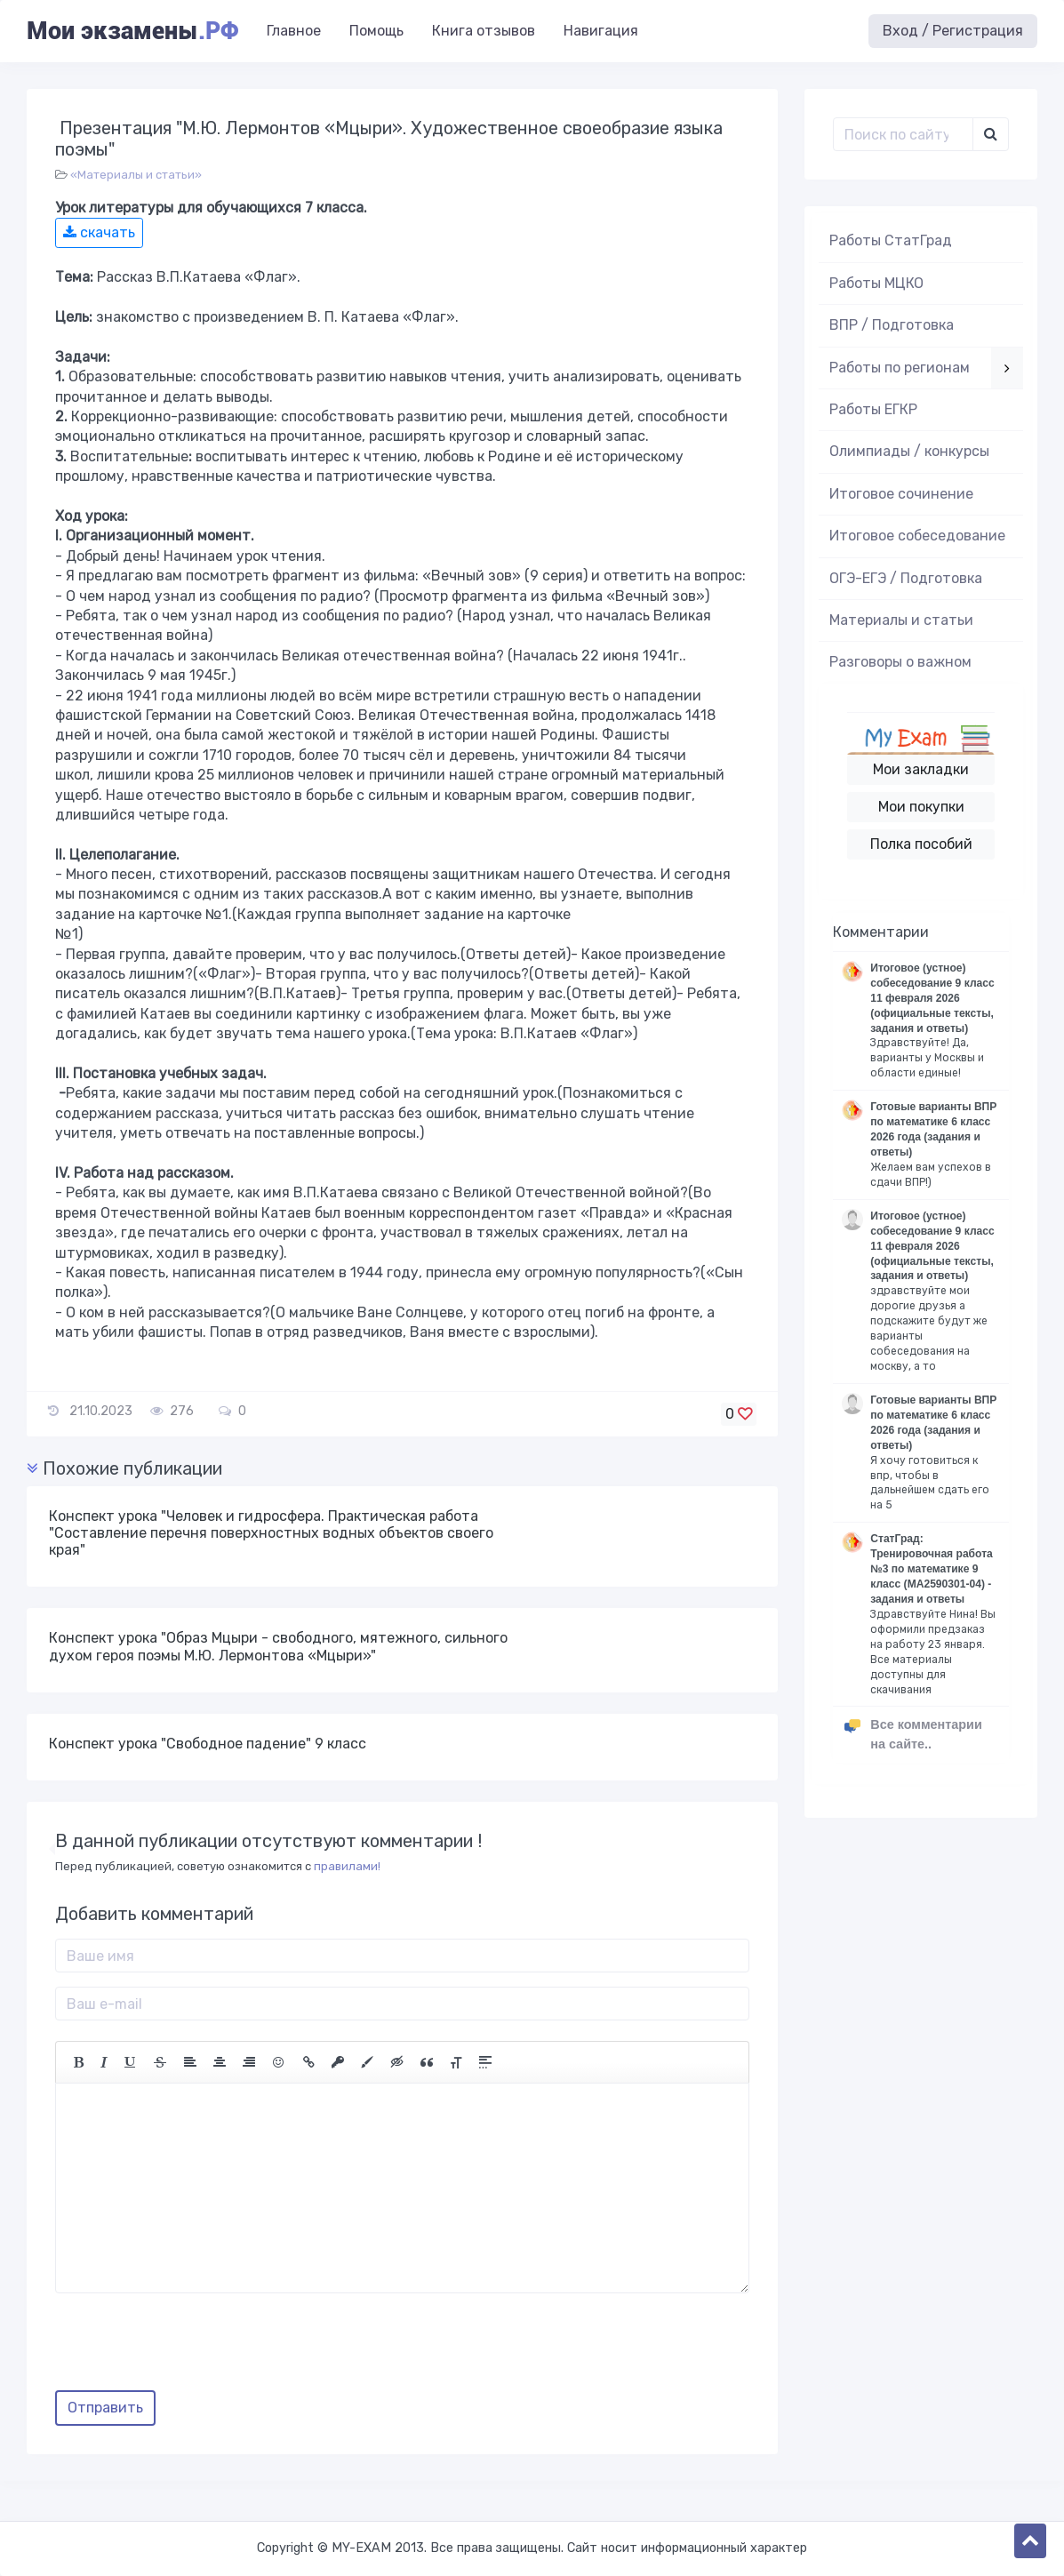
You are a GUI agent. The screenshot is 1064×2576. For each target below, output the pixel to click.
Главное (294, 30)
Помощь (376, 30)
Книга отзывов (483, 30)
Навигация (601, 30)
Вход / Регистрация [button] (953, 30)
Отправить (105, 2407)
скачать (99, 232)
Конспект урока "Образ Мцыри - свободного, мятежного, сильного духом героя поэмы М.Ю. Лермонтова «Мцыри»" (278, 1646)
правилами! (347, 1866)
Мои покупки (921, 806)
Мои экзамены (132, 31)
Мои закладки (921, 769)
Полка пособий (921, 844)
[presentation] (190, 2348)
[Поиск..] (903, 134)
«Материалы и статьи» (136, 174)
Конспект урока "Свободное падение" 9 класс (207, 1743)
